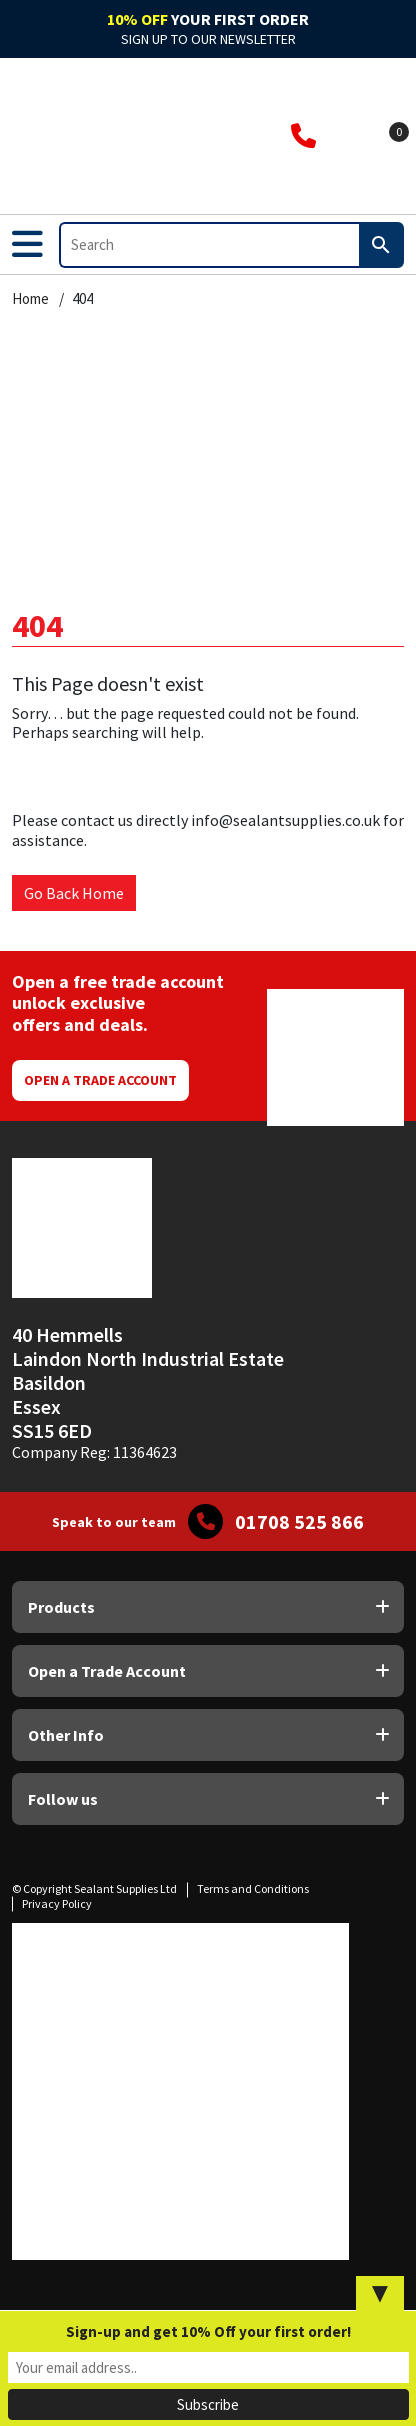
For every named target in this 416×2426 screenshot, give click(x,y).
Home (30, 299)
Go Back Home (74, 893)
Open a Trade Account (100, 1080)
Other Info (66, 1735)
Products (61, 1607)
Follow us (63, 1799)
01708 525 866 (299, 1522)
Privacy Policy (57, 1903)
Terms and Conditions (253, 1888)
